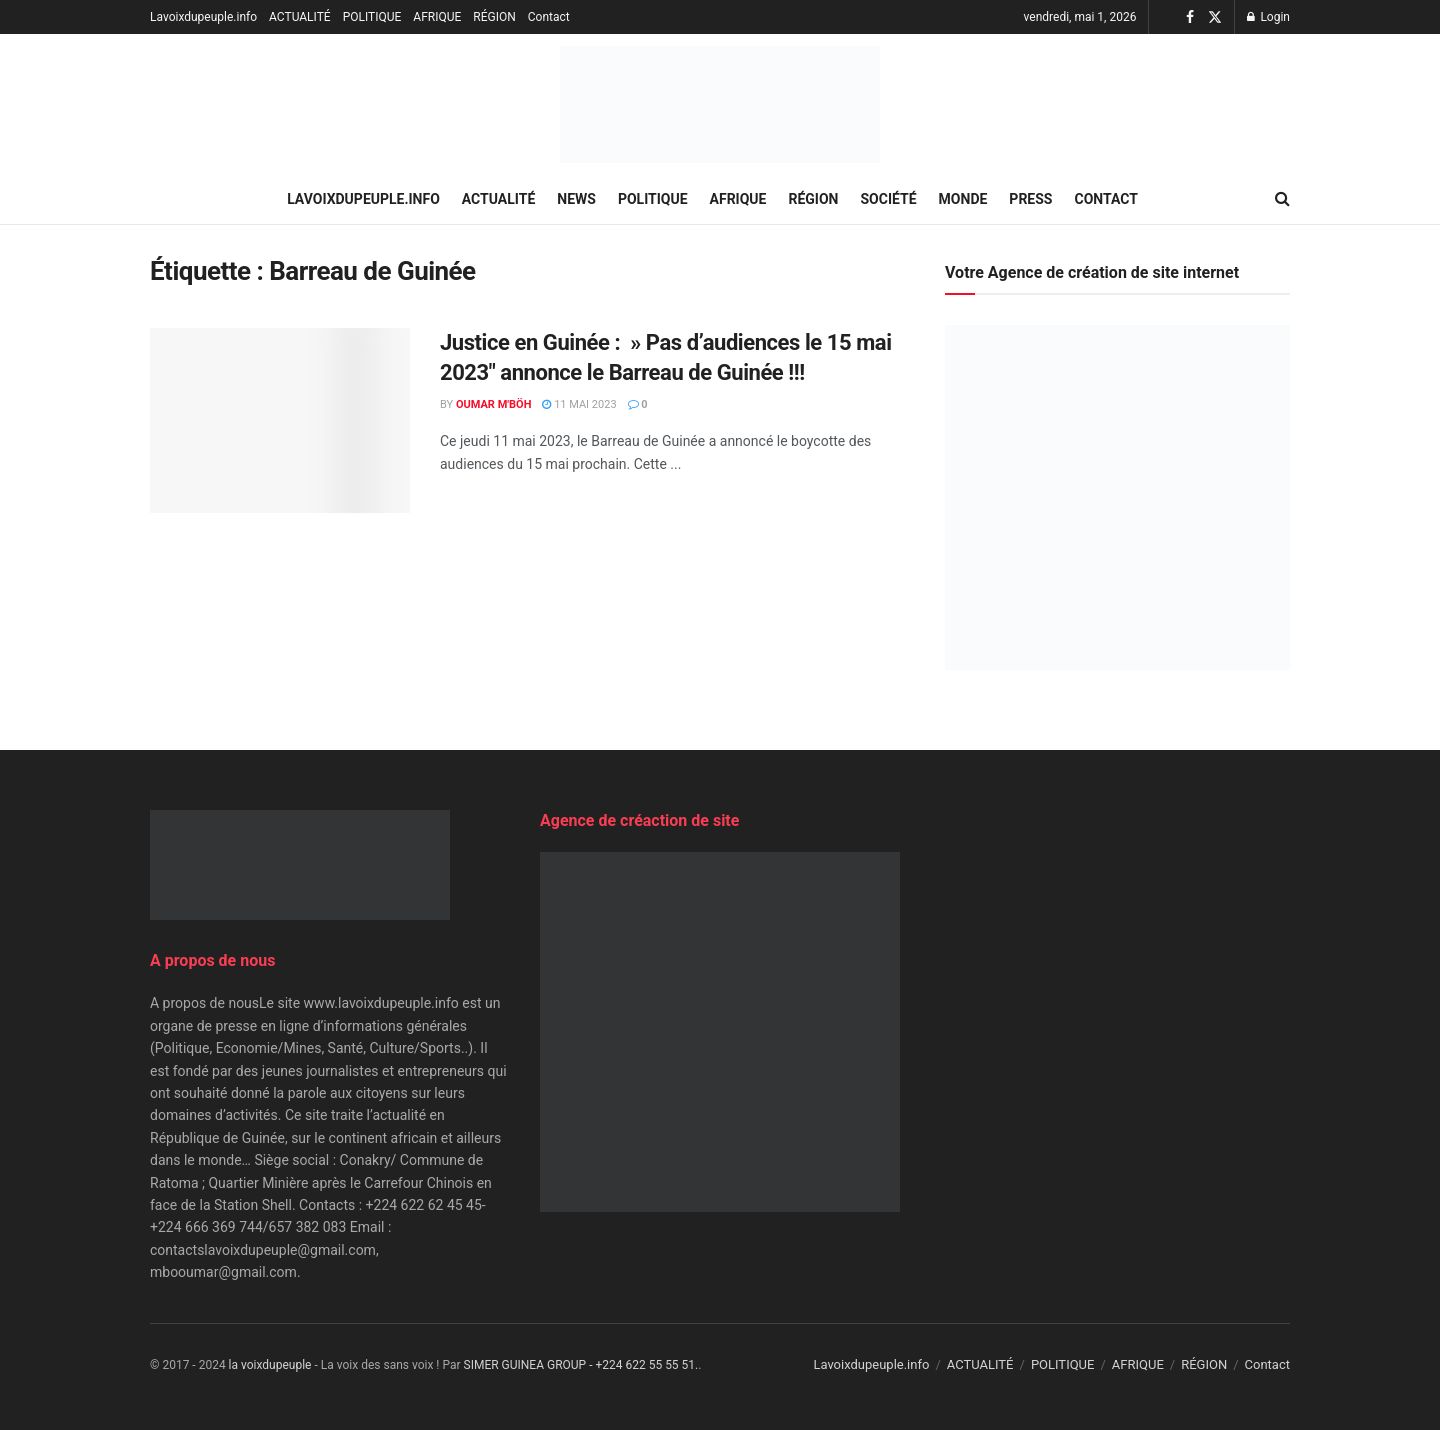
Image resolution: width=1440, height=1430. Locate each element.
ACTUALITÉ (300, 17)
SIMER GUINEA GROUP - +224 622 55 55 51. (581, 1365)
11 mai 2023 (579, 404)
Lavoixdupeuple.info (203, 17)
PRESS (1030, 199)
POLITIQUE (372, 17)
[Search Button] (1282, 199)
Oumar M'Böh (494, 404)
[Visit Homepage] (720, 104)
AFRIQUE (437, 17)
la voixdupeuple (270, 1365)
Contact (549, 17)
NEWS (576, 199)
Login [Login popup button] (1268, 17)
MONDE (963, 199)
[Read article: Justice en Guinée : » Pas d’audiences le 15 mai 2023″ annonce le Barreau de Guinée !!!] (280, 421)
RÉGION (494, 17)
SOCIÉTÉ (889, 199)
